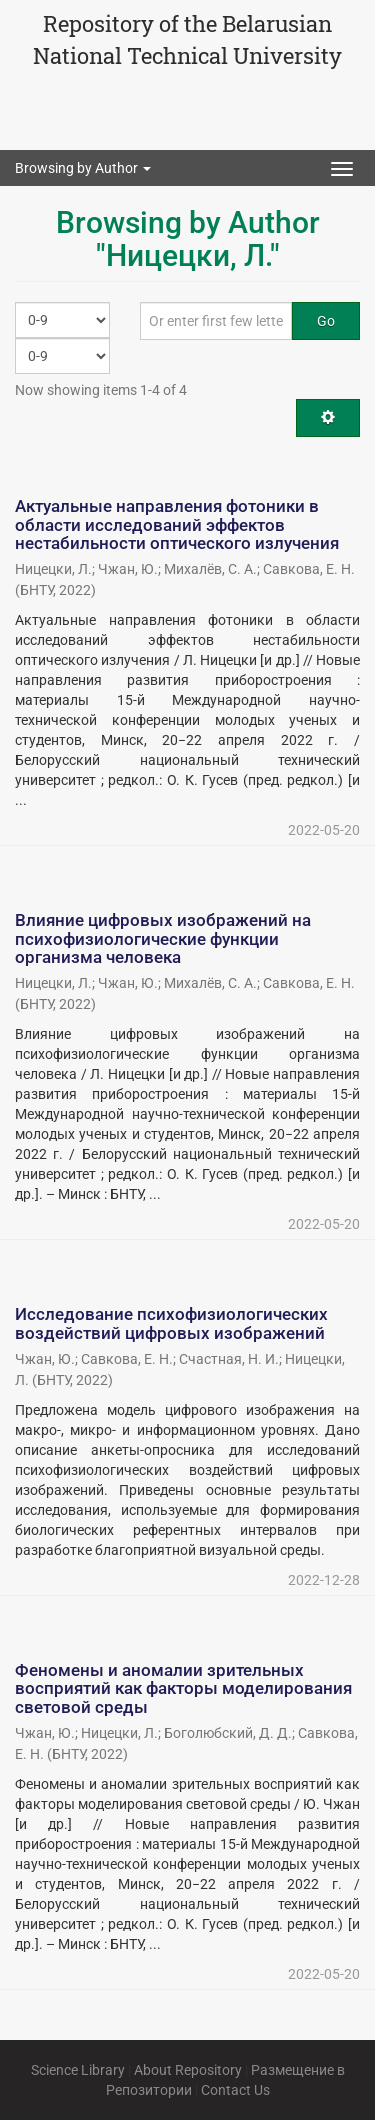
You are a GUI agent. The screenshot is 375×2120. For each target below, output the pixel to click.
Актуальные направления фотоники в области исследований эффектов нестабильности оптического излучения (177, 524)
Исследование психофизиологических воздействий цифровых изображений (171, 1323)
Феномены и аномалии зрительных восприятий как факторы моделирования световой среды (183, 1688)
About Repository (188, 2070)
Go (326, 321)
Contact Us (235, 2090)
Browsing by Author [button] (83, 168)
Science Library (78, 2070)
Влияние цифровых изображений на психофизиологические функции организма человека (163, 938)
